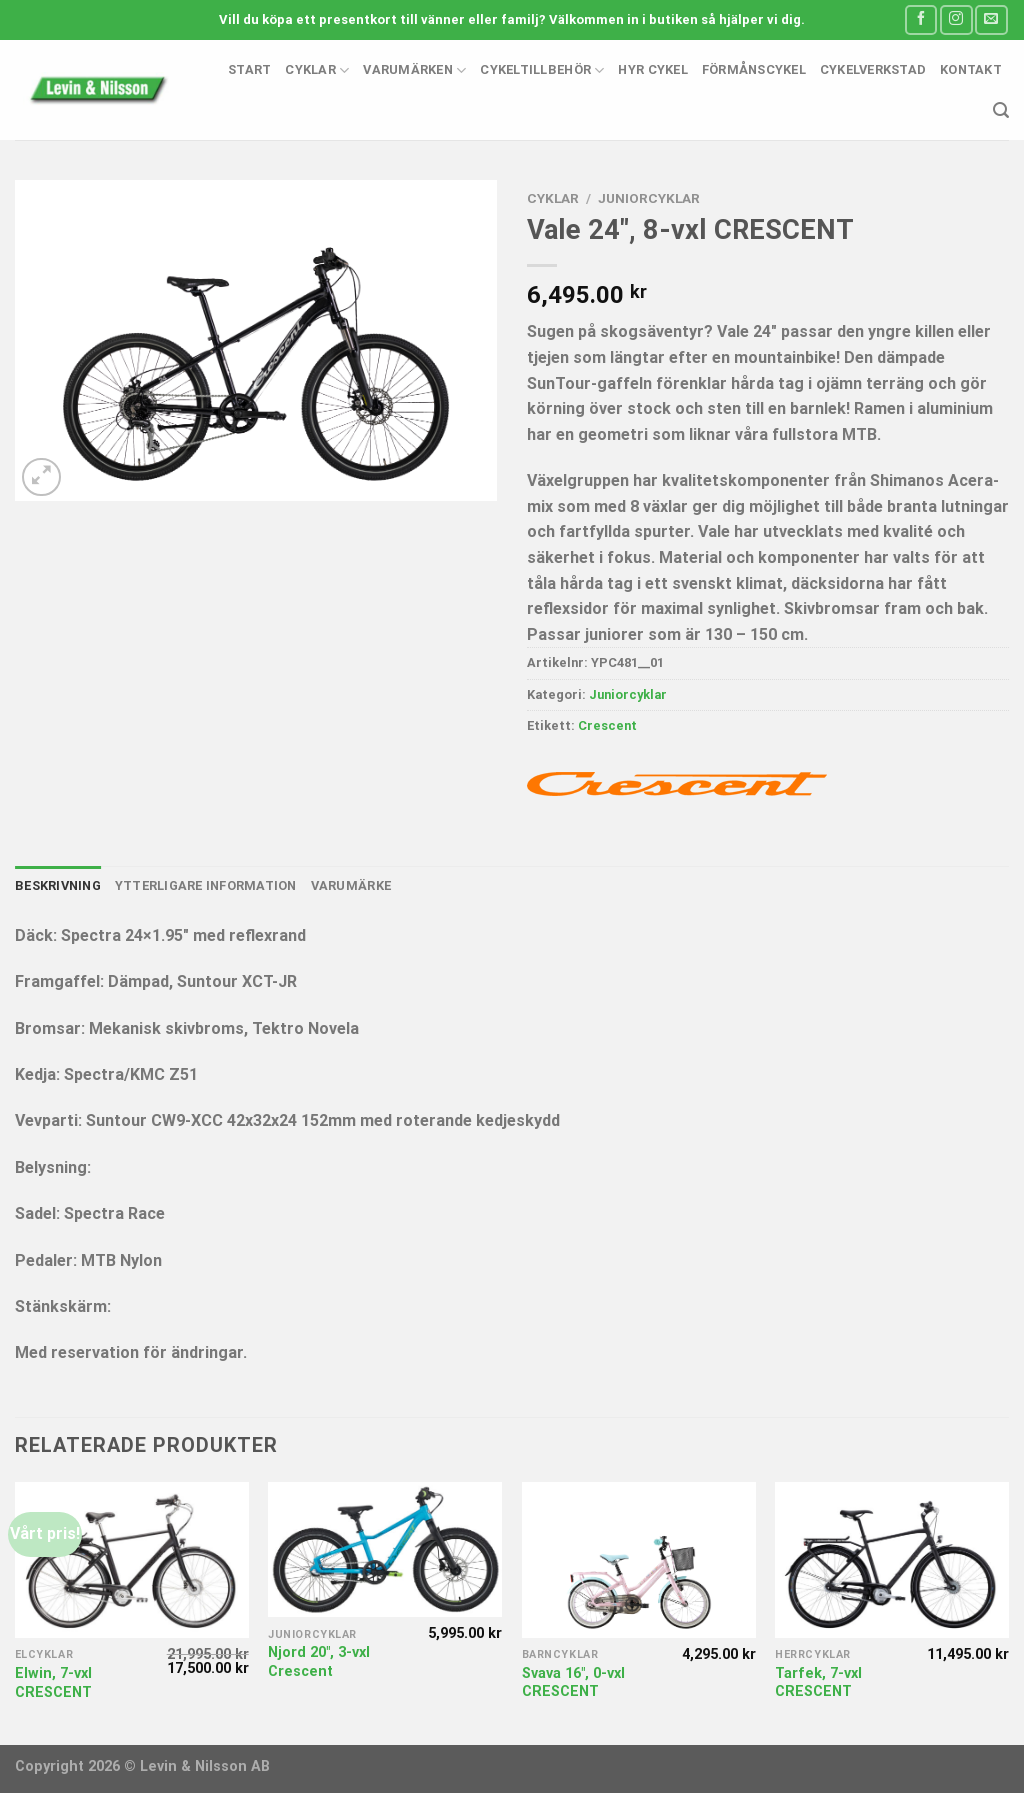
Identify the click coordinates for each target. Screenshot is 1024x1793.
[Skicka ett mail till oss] (991, 19)
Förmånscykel (754, 69)
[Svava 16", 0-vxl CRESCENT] (639, 1560)
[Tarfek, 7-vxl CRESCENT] (892, 1560)
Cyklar (317, 70)
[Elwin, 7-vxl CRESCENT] (132, 1560)
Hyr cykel (652, 69)
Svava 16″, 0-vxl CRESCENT (573, 1683)
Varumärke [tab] (351, 885)
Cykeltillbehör (542, 70)
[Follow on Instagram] (956, 19)
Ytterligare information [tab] (206, 885)
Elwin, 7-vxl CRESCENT (53, 1683)
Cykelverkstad (873, 69)
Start (249, 69)
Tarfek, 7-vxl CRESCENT (818, 1683)
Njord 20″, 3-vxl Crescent (319, 1662)
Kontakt (971, 69)
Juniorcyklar (649, 198)
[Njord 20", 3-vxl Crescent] (385, 1550)
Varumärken (414, 70)
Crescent (607, 725)
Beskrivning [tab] (58, 885)
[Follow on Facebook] (921, 19)
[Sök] (1001, 110)
